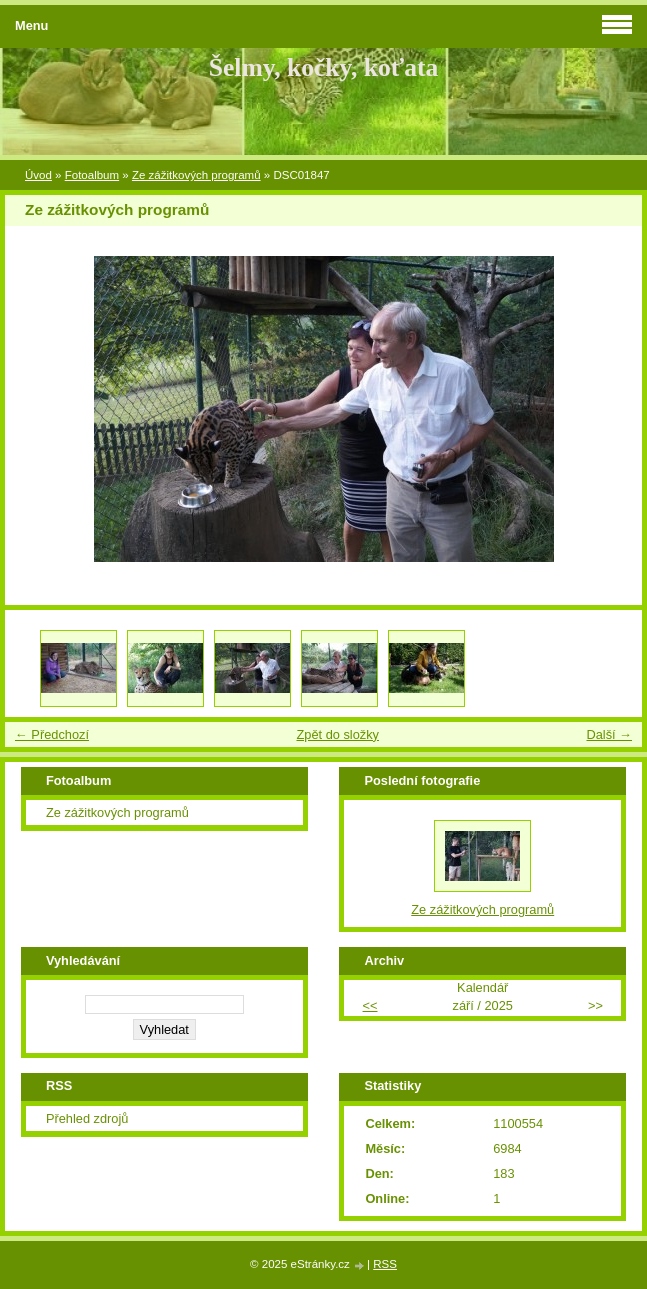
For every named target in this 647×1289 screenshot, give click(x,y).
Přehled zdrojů (87, 1118)
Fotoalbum (92, 175)
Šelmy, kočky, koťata (324, 67)
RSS (385, 1264)
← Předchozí (52, 734)
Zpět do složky (337, 734)
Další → (609, 734)
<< (370, 1005)
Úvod (38, 175)
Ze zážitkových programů (196, 175)
